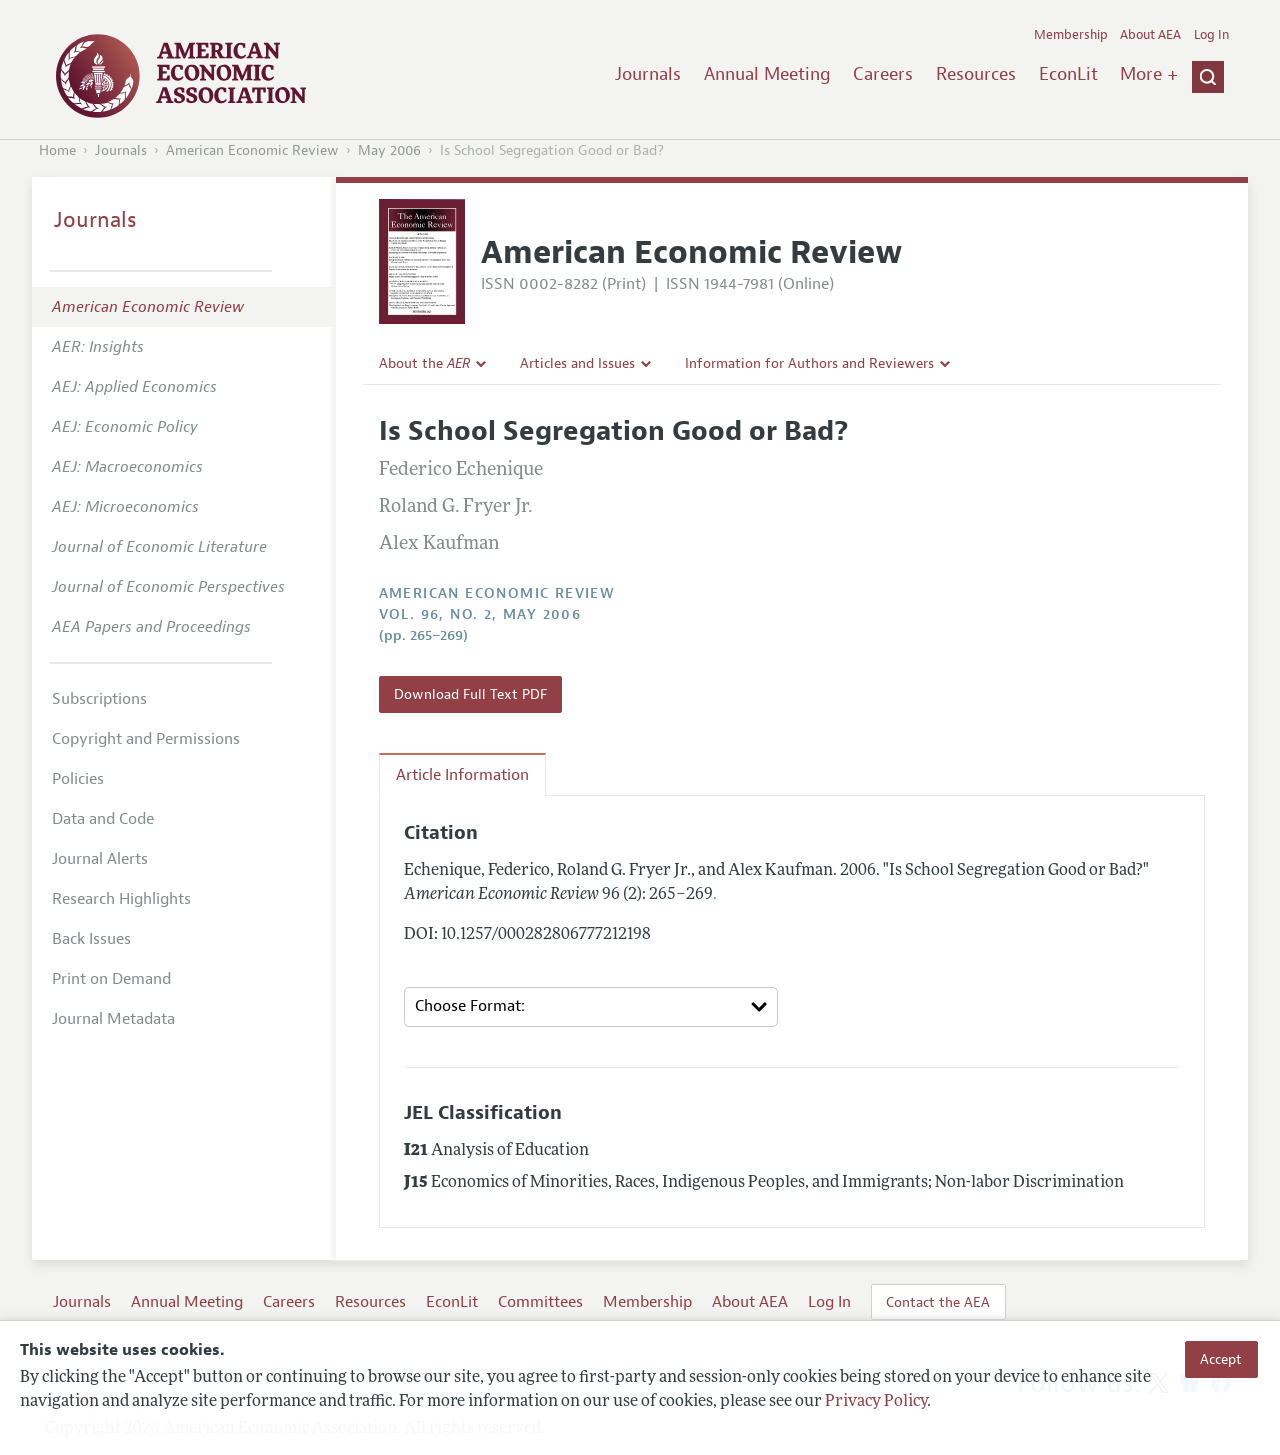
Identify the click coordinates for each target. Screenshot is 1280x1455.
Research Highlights (121, 899)
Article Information (462, 775)
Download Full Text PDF (470, 694)
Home (57, 150)
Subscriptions (99, 699)
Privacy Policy (876, 1402)
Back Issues (91, 939)
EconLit (1068, 74)
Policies (78, 779)
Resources (976, 74)
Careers (883, 74)
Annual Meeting (767, 74)
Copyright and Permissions (146, 739)
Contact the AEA (938, 1302)
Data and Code (103, 819)
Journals (648, 74)
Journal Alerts (100, 859)
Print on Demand (111, 979)
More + (1149, 74)
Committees (540, 1302)
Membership (1071, 35)
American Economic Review (252, 150)
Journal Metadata (113, 1019)
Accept (1221, 1359)
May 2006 (389, 150)
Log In (1211, 35)
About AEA (1150, 35)
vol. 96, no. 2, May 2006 (480, 614)
